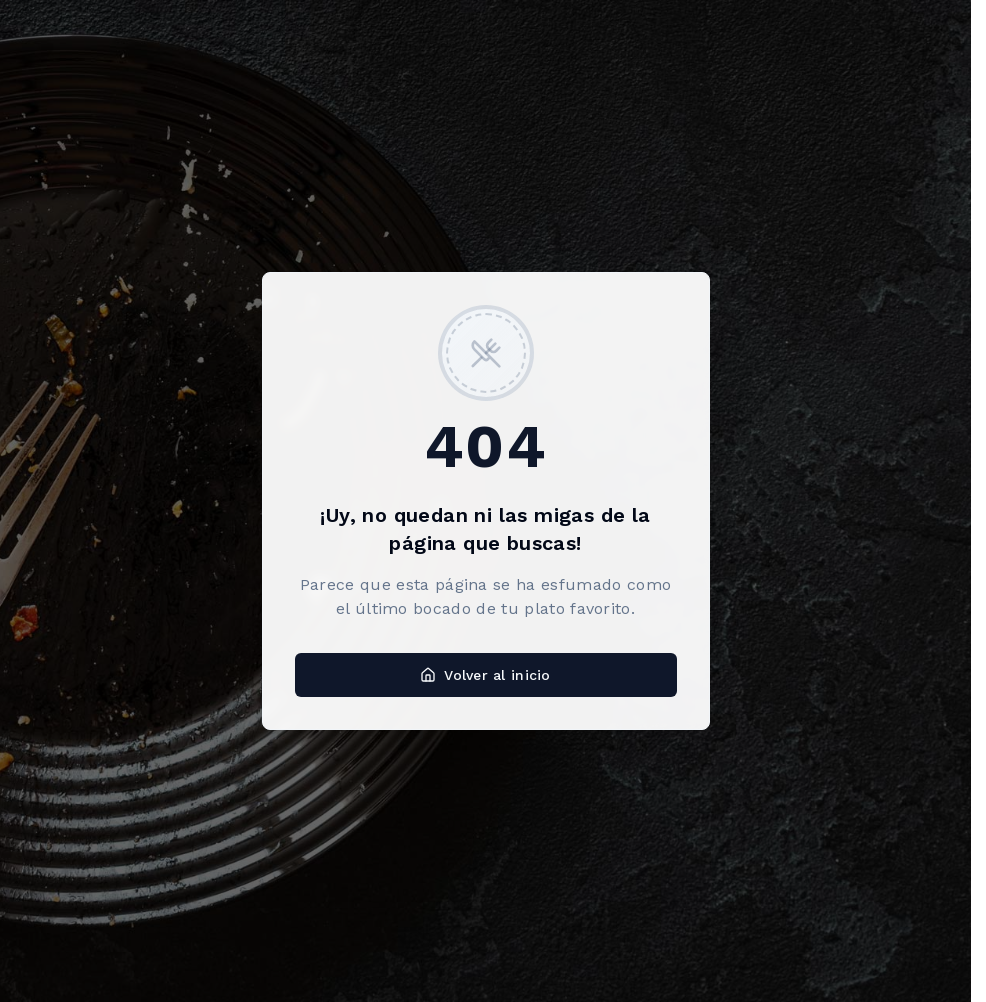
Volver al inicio (485, 675)
